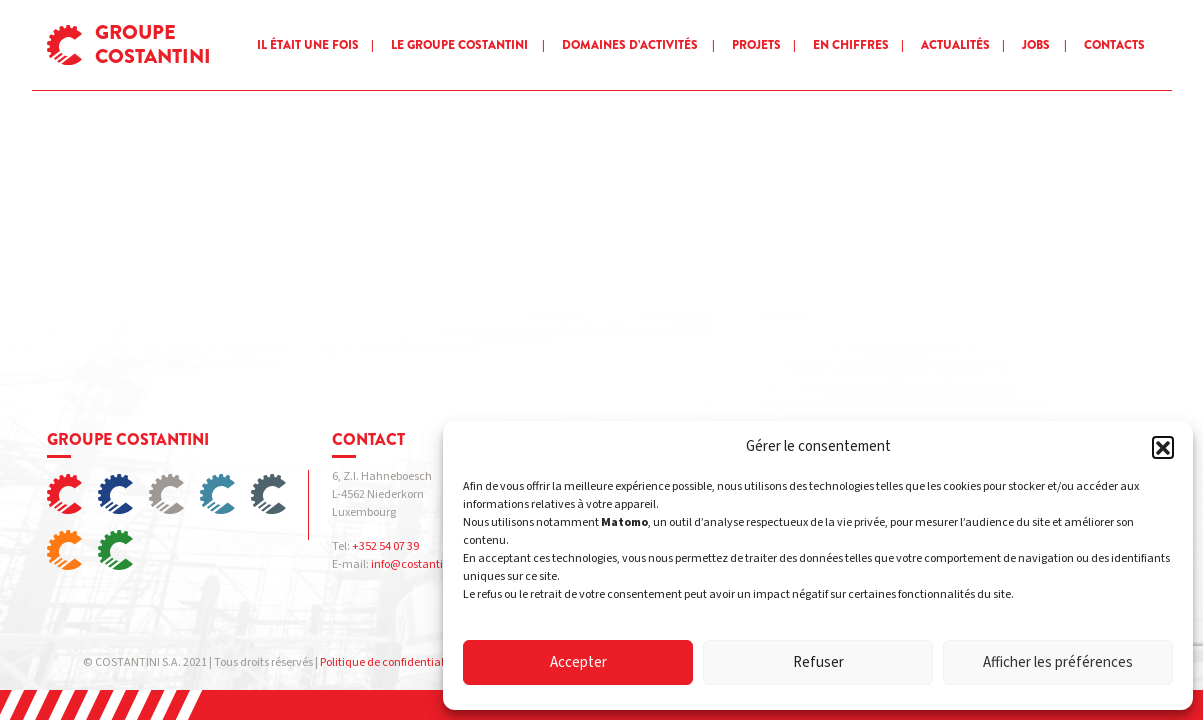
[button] (1163, 447)
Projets (756, 45)
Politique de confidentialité (388, 662)
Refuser (818, 662)
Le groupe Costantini (459, 45)
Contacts (1114, 45)
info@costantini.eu (420, 564)
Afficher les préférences (1058, 662)
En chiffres (851, 45)
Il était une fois (308, 45)
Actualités (955, 45)
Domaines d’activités (630, 45)
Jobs (1036, 45)
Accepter (578, 662)
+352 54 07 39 (385, 546)
